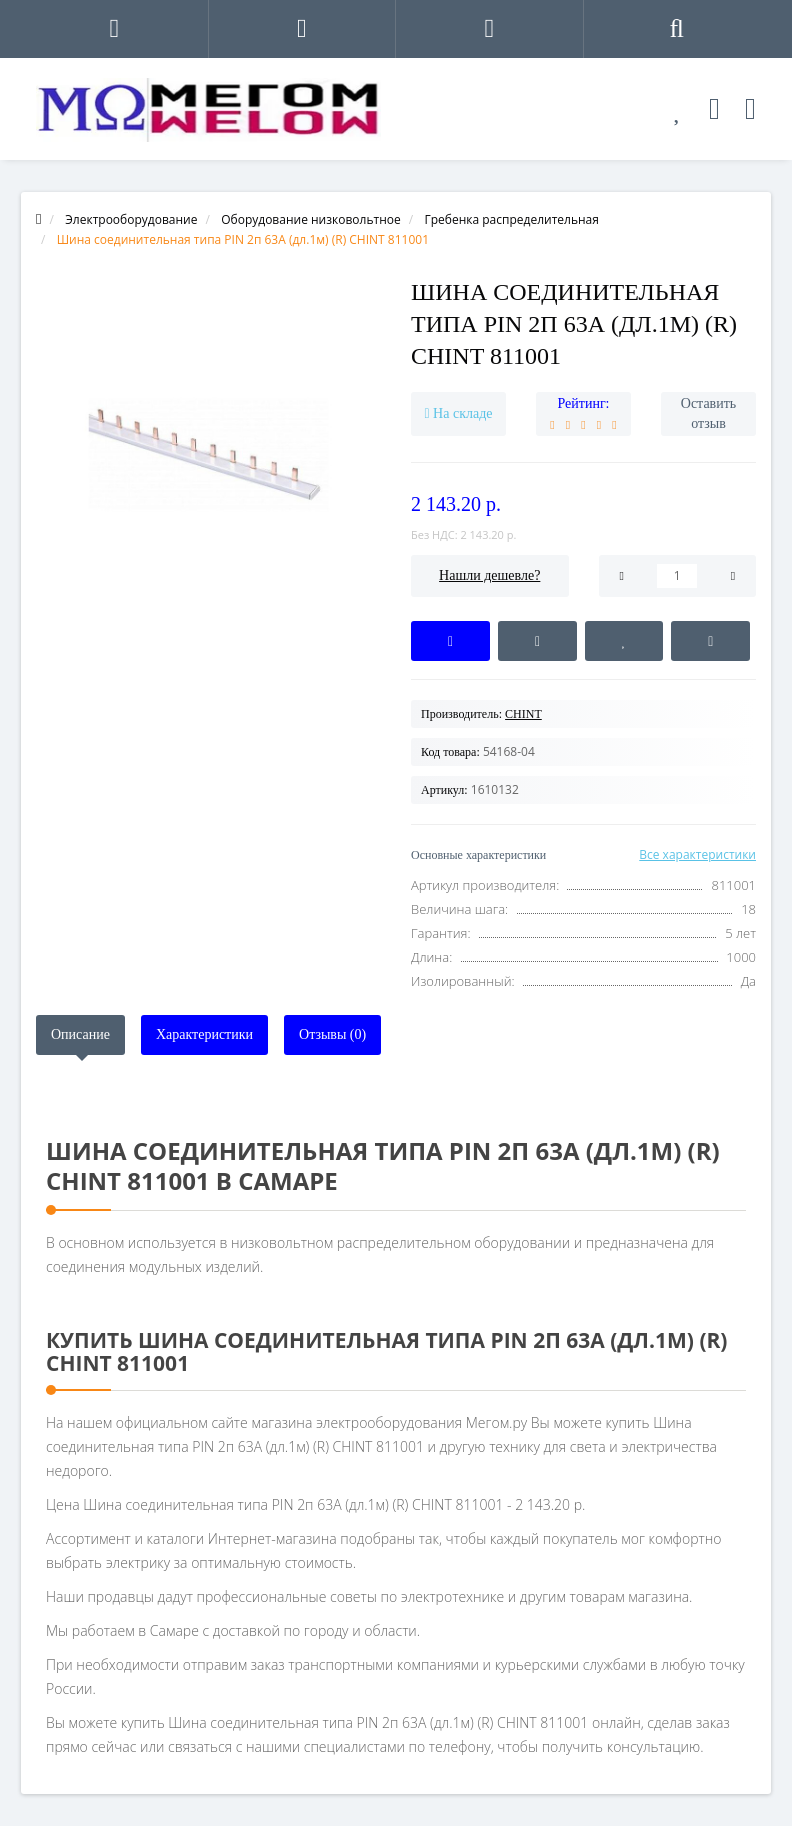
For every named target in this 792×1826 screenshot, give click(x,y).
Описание (80, 1034)
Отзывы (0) (332, 1034)
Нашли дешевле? (489, 575)
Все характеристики (697, 854)
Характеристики (204, 1034)
